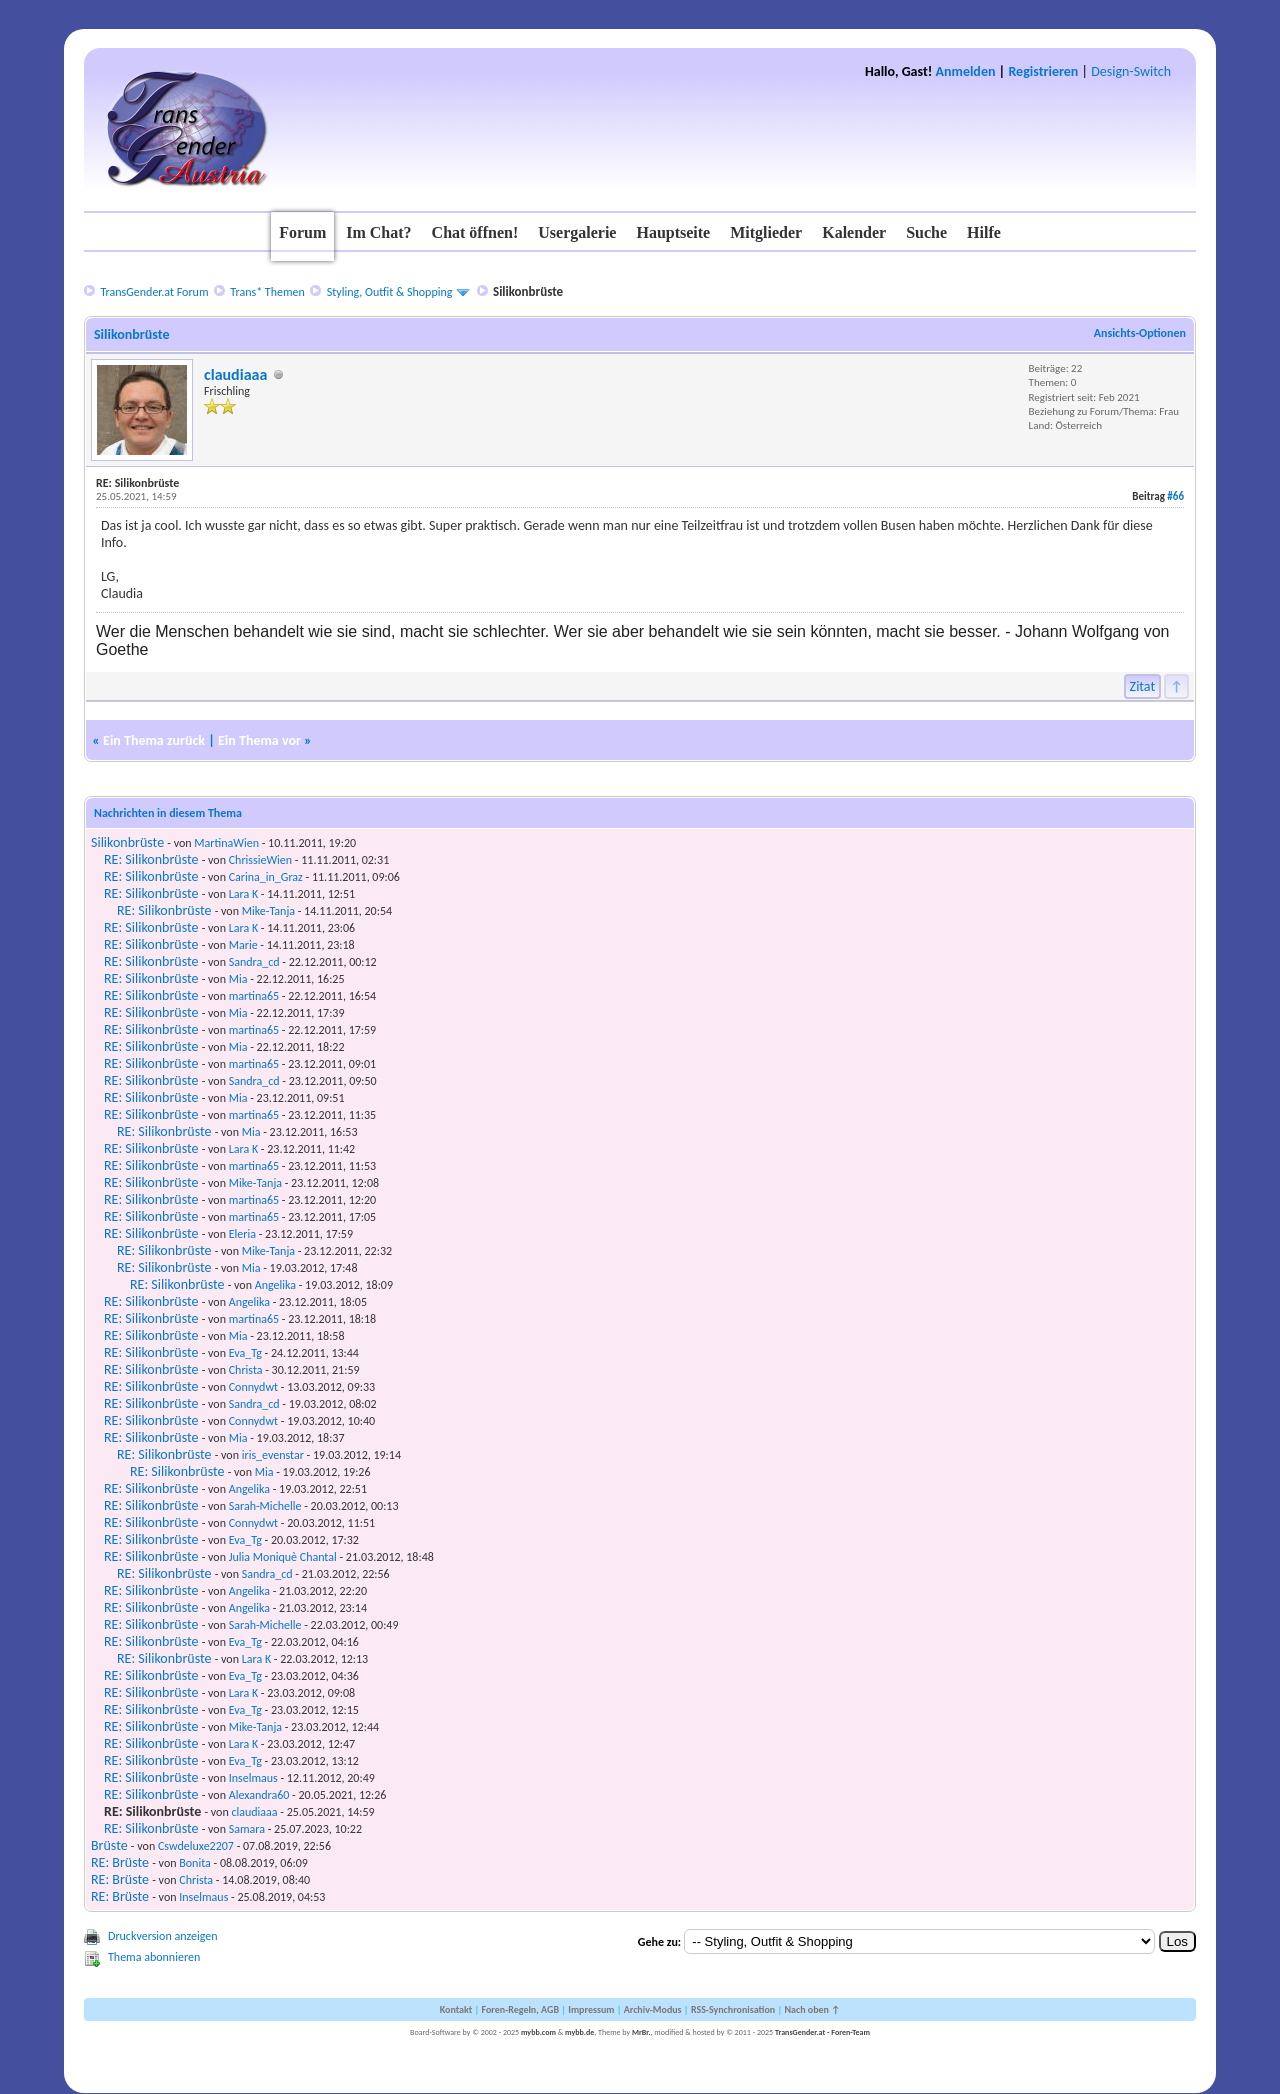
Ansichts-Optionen (1140, 333)
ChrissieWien (260, 860)
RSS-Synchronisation (733, 2009)
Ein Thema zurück (154, 740)
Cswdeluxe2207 (196, 1846)
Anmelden (966, 71)
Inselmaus (253, 1778)
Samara (247, 1829)
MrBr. (641, 2032)
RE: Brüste (120, 1862)
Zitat (1143, 686)
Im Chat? (378, 232)
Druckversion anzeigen (163, 1936)
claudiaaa (235, 374)
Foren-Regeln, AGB (520, 2009)
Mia (238, 979)
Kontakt (456, 2009)
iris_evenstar (273, 1455)
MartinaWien (226, 843)
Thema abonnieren (154, 1957)
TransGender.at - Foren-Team (822, 2032)
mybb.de (579, 2032)
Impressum (591, 2009)
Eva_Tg (245, 1353)
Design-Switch (1131, 71)
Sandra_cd (254, 962)
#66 (1175, 496)
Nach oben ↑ (812, 2009)
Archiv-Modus (653, 2009)
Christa (246, 1370)
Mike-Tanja (268, 911)
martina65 (254, 996)
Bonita (195, 1863)
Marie (243, 945)
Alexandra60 (259, 1795)
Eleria (242, 1234)
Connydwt (253, 1387)
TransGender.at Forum (154, 292)
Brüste (109, 1845)
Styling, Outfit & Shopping (390, 292)
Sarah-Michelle (265, 1506)
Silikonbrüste (127, 842)
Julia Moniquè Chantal (283, 1557)
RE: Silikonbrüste (151, 859)
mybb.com (538, 2032)
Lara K (243, 894)
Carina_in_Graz (266, 877)
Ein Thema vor (259, 740)
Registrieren (1043, 71)
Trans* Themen (267, 292)
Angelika (275, 1285)
